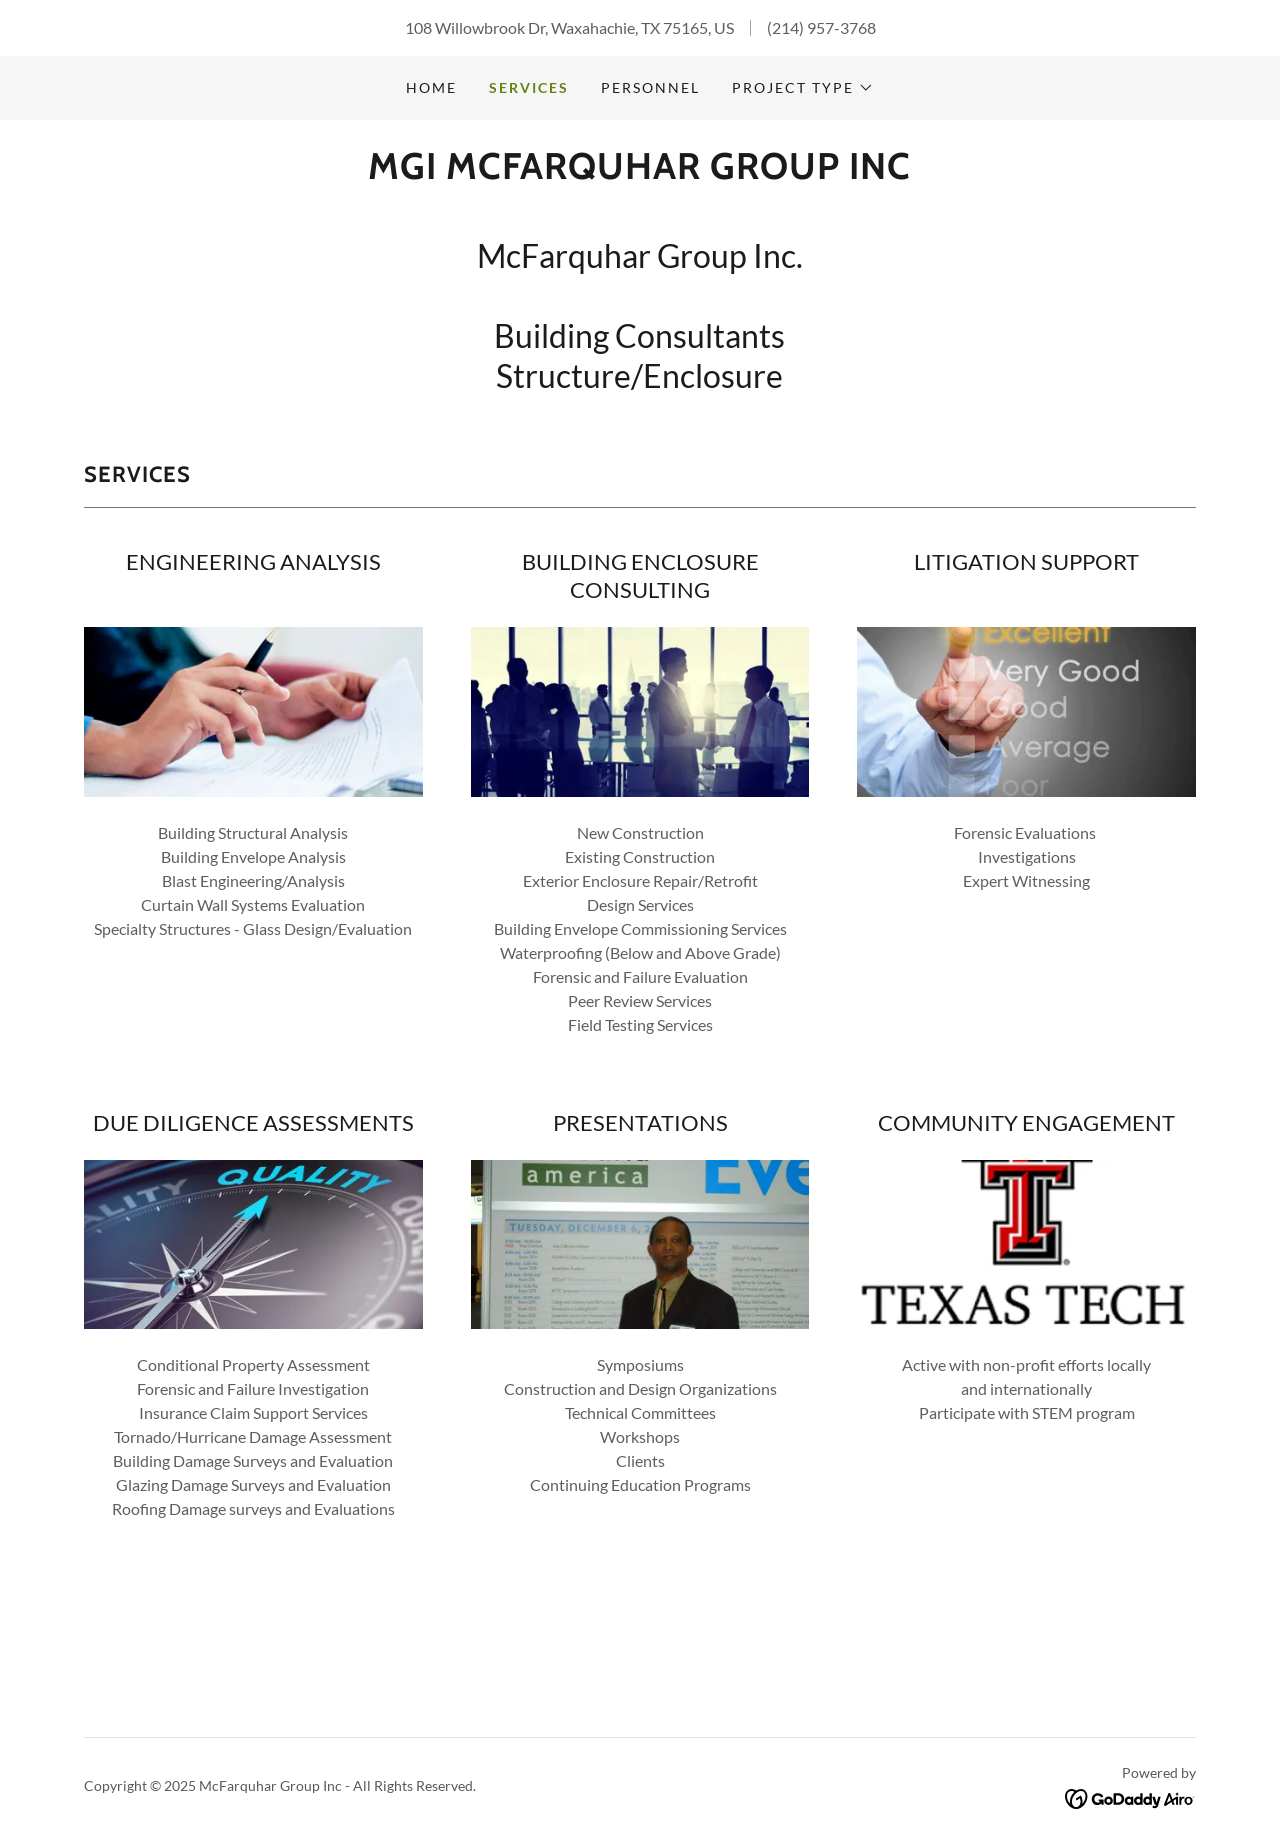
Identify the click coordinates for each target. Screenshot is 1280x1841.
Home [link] (431, 87)
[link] (639, 172)
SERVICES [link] (529, 87)
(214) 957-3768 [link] (821, 27)
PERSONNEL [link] (650, 87)
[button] (803, 88)
